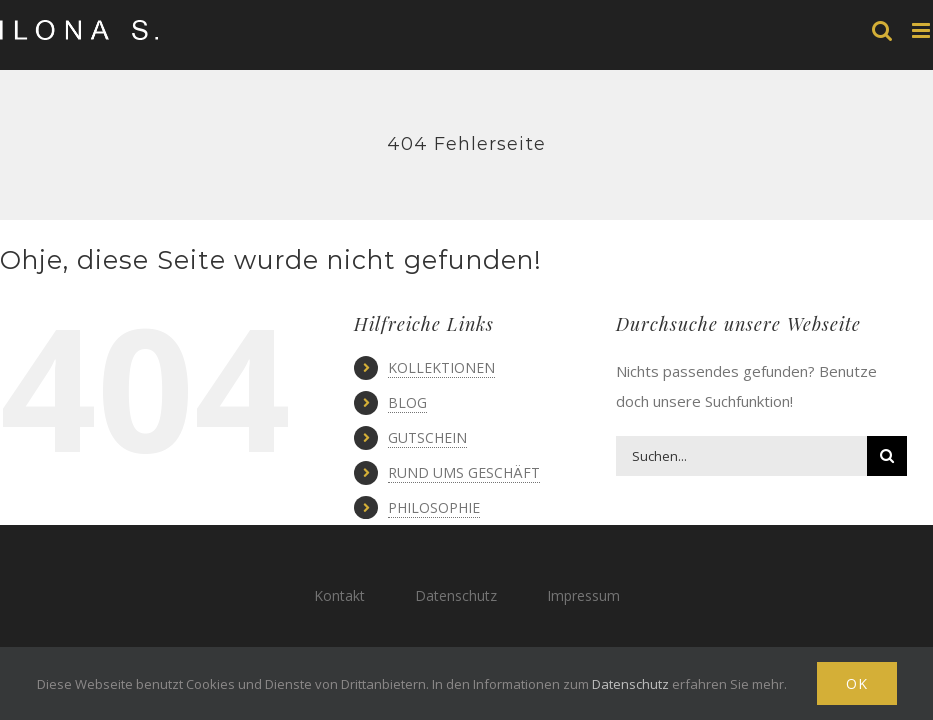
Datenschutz (456, 595)
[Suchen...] (741, 456)
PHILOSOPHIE (434, 507)
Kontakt (339, 595)
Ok (857, 683)
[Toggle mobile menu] (922, 30)
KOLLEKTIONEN (441, 367)
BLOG (407, 402)
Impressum (583, 595)
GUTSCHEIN (427, 437)
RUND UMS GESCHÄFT (464, 472)
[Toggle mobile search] (882, 30)
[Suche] (887, 456)
